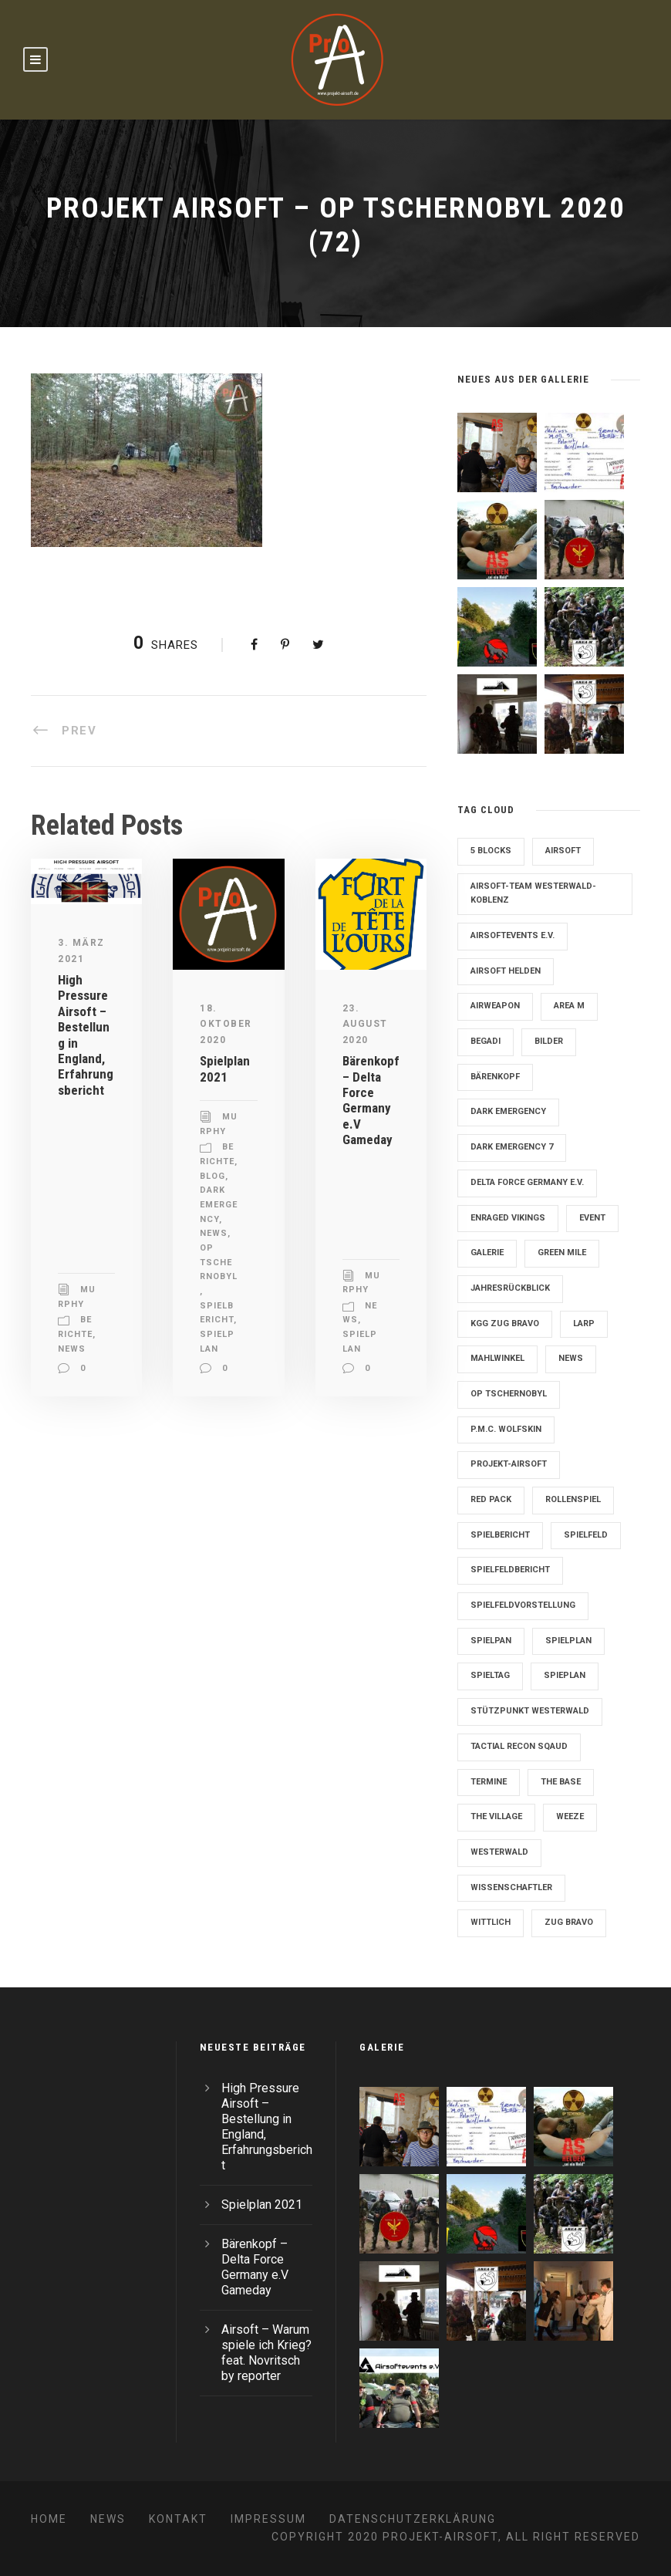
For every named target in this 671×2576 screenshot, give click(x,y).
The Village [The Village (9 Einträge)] (496, 1816)
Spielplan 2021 (225, 1068)
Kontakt (178, 2519)
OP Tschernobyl (219, 1262)
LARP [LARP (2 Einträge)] (584, 1323)
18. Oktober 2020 (226, 1024)
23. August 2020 (365, 1024)
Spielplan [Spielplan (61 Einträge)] (568, 1641)
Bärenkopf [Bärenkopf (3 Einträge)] (495, 1077)
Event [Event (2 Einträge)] (592, 1218)
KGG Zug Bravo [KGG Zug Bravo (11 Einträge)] (504, 1323)
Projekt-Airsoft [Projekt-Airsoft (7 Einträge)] (508, 1464)
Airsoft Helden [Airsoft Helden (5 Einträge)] (505, 971)
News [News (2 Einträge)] (570, 1358)
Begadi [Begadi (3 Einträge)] (485, 1041)
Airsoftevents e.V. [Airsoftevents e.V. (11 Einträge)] (512, 935)
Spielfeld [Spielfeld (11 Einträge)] (586, 1535)
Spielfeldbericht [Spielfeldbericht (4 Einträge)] (510, 1570)
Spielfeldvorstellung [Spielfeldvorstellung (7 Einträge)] (522, 1605)
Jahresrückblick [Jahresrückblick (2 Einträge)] (510, 1288)
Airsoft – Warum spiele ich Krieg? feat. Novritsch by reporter (266, 2352)
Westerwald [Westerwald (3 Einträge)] (499, 1852)
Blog (212, 1176)
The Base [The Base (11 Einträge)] (561, 1782)
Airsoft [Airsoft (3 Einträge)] (563, 851)
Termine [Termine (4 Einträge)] (488, 1782)
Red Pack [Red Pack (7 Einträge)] (490, 1499)
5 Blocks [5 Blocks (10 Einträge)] (490, 851)
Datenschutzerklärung (412, 2519)
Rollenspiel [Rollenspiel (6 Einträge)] (573, 1499)
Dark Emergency (219, 1204)
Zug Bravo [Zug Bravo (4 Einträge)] (569, 1922)
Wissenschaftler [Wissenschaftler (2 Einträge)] (511, 1887)
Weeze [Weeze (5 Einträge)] (570, 1816)
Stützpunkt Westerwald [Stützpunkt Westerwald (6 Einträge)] (529, 1711)
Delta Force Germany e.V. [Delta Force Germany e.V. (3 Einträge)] (527, 1182)
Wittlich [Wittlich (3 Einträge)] (490, 1922)
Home (49, 2519)
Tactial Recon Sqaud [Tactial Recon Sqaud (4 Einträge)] (519, 1746)
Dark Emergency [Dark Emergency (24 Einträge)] (508, 1111)
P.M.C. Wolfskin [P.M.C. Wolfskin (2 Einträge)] (505, 1429)
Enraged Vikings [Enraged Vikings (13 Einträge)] (507, 1218)
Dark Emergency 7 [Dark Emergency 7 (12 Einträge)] (511, 1147)
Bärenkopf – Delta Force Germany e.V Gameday (371, 1100)
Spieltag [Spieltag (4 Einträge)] (490, 1675)
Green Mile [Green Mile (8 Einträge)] (562, 1252)
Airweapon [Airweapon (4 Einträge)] (495, 1006)
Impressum (268, 2519)
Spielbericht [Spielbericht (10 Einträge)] (500, 1535)
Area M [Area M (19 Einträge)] (569, 1006)
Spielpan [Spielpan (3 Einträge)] (490, 1641)
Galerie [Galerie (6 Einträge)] (487, 1252)
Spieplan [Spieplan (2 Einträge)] (564, 1675)
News (72, 1349)
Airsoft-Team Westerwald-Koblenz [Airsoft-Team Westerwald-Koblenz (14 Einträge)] (533, 893)
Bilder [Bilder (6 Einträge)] (548, 1041)
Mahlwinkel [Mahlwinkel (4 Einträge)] (497, 1358)
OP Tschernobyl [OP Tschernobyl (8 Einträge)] (508, 1394)
